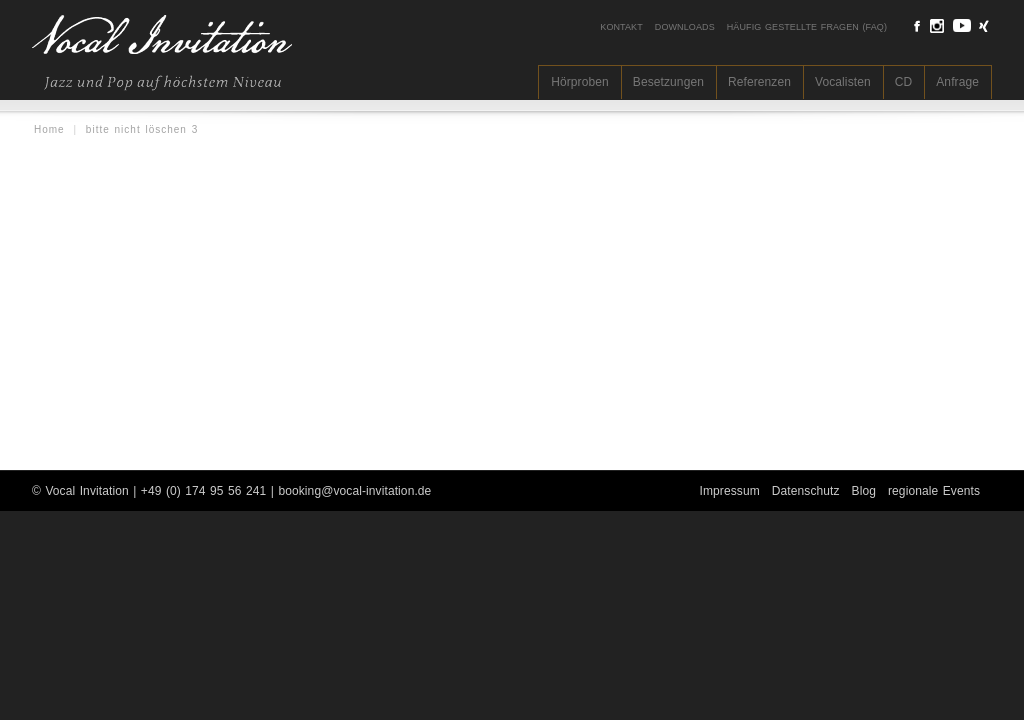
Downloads (685, 27)
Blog (864, 491)
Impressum (730, 491)
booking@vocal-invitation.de (354, 491)
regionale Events (934, 491)
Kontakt (621, 27)
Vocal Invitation (86, 491)
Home (49, 129)
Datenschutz (806, 491)
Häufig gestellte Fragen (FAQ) (807, 27)
